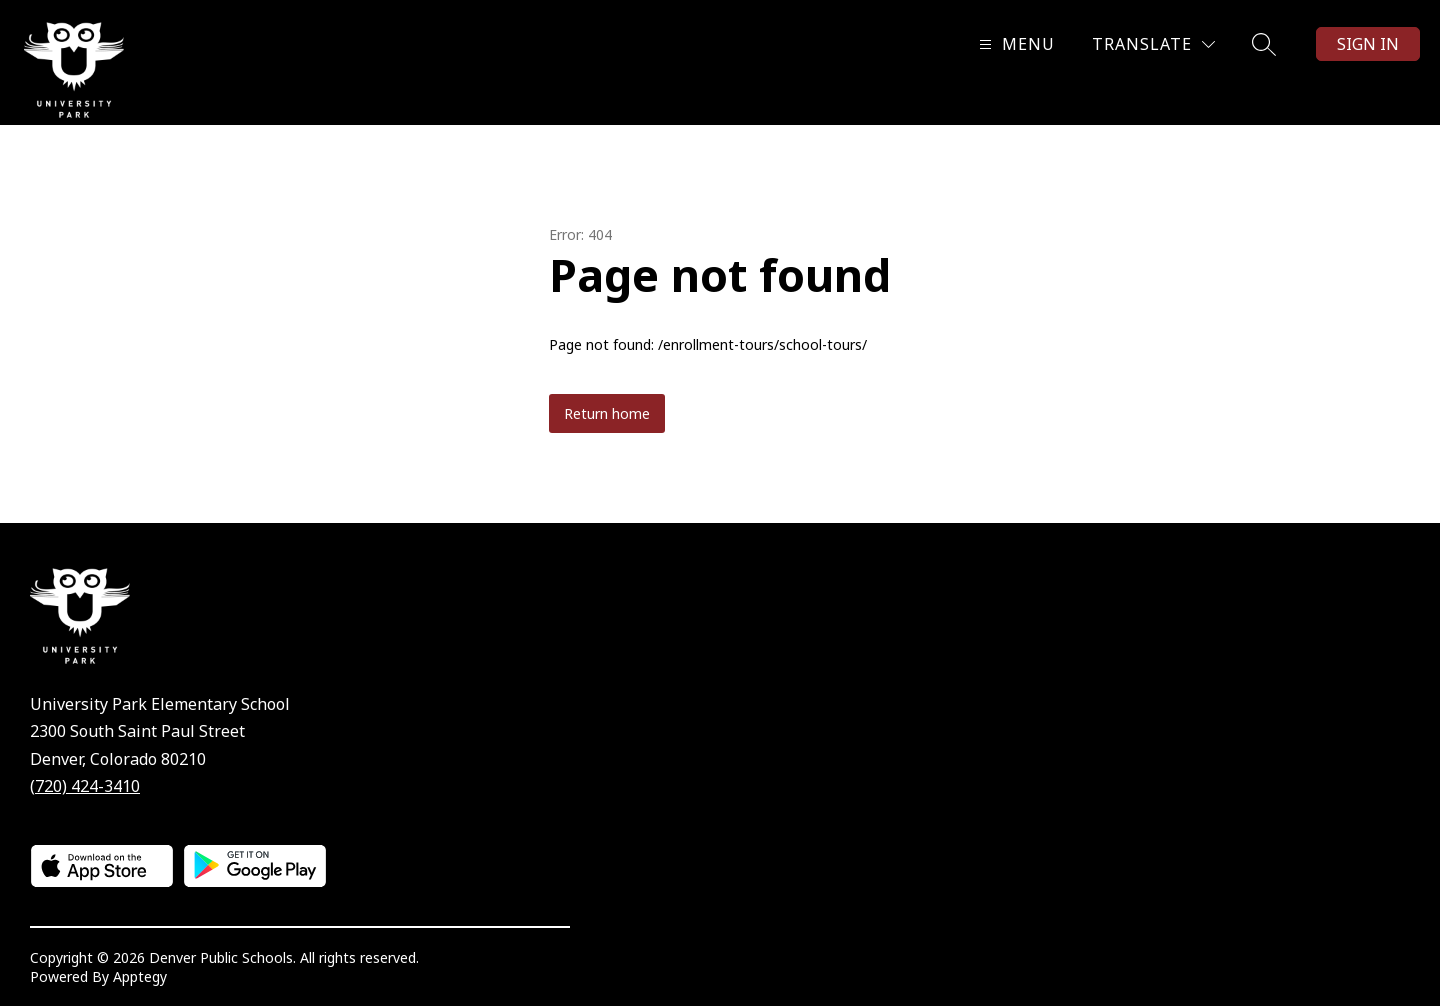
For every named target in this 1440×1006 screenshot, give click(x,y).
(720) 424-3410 (85, 786)
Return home (607, 413)
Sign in (1368, 44)
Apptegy (140, 976)
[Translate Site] (1153, 44)
